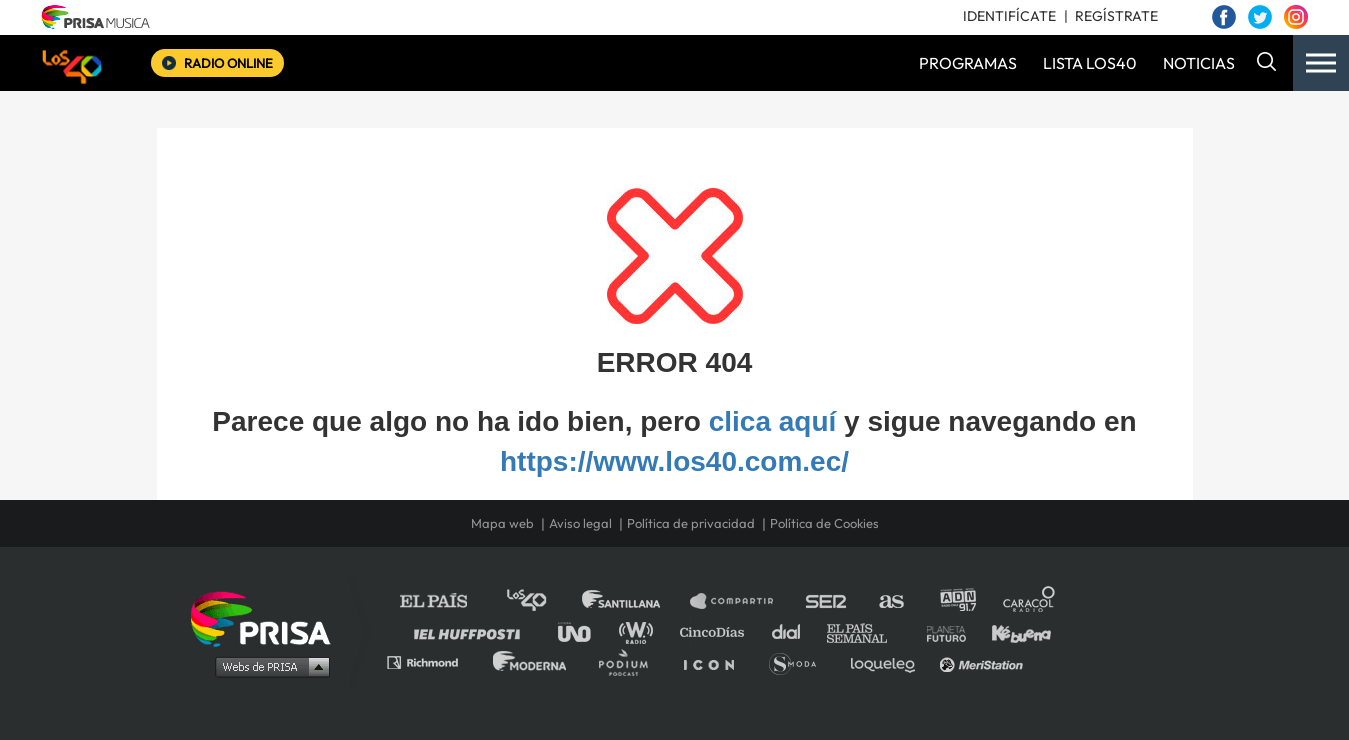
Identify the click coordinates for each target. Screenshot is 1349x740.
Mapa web (502, 523)
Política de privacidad (691, 523)
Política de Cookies (824, 523)
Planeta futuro (940, 631)
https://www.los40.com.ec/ (674, 461)
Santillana (635, 601)
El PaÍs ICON (716, 661)
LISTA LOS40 (1090, 63)
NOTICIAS (1199, 63)
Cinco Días (717, 631)
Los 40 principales (541, 601)
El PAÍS (445, 601)
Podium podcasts (630, 661)
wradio (640, 631)
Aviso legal (580, 523)
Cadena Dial (793, 631)
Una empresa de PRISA (268, 617)
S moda (799, 661)
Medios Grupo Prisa (267, 666)
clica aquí (773, 421)
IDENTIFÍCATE (1009, 16)
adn (956, 601)
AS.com (890, 601)
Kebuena (1012, 631)
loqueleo (888, 661)
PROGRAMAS (968, 63)
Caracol (1030, 601)
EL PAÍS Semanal (866, 631)
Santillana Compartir (741, 601)
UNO (583, 631)
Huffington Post (472, 631)
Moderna (531, 661)
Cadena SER (827, 601)
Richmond (433, 661)
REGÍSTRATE (1116, 16)
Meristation (984, 661)
